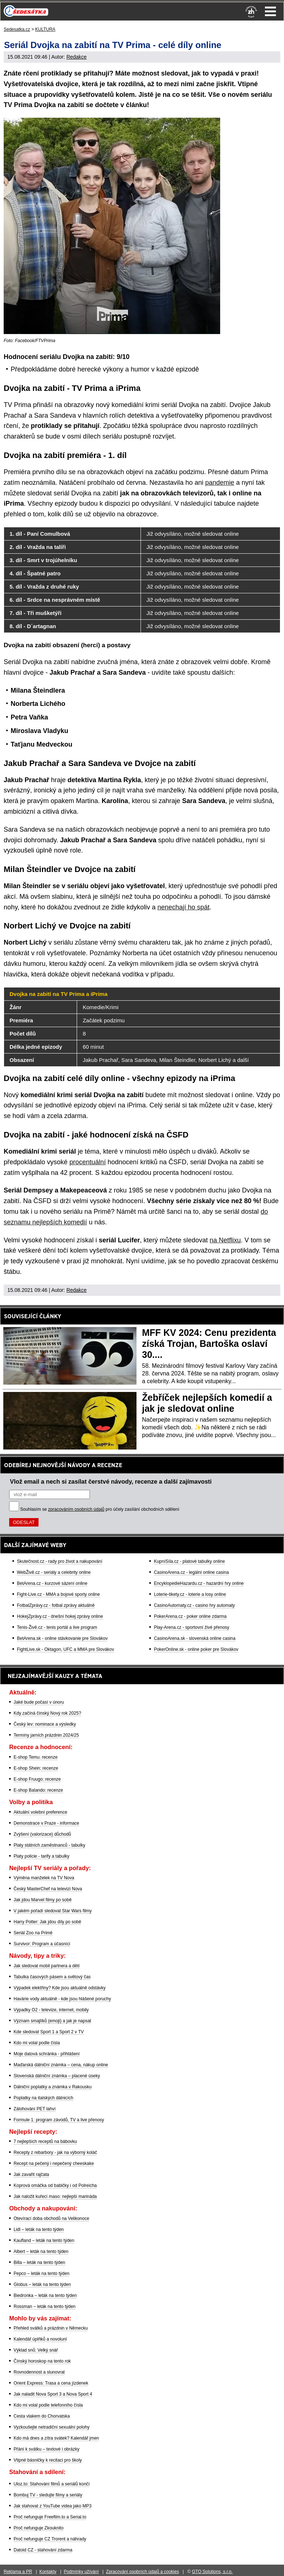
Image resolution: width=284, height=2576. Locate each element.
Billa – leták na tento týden (39, 2262)
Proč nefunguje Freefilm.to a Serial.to (50, 2517)
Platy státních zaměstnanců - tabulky (49, 1845)
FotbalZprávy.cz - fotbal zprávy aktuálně (56, 1605)
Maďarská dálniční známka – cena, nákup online (61, 2064)
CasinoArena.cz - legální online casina (191, 1572)
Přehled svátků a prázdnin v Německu (51, 2328)
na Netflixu (225, 1240)
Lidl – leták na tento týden (39, 2229)
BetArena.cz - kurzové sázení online (52, 1583)
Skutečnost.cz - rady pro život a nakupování (59, 1561)
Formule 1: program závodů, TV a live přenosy (59, 2119)
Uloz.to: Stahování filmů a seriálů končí (52, 2484)
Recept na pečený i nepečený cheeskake (54, 2163)
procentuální (87, 1162)
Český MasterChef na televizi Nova (48, 1888)
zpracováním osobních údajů (76, 1509)
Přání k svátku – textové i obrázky (46, 2449)
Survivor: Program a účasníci (42, 1943)
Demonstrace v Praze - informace (46, 1823)
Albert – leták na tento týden (41, 2251)
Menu (270, 11)
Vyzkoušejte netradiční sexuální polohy (52, 2427)
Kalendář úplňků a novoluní (40, 2339)
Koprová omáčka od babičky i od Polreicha (55, 2185)
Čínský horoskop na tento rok (42, 2361)
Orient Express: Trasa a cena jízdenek (51, 2383)
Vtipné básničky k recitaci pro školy (48, 2460)
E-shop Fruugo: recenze (37, 1779)
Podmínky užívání (81, 2571)
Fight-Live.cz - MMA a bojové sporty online (58, 1594)
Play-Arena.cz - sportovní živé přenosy (191, 1627)
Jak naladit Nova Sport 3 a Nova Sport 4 (53, 2394)
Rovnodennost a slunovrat (39, 2372)
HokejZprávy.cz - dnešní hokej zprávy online (60, 1616)
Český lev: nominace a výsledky (45, 1724)
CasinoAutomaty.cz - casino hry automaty (194, 1605)
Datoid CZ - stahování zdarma (43, 2550)
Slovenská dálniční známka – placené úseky (57, 2075)
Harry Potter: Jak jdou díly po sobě (47, 1921)
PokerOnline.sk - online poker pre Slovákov (196, 1649)
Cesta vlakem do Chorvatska (42, 2416)
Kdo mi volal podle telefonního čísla (48, 2405)
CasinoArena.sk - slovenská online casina (194, 1638)
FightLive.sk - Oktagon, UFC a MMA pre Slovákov (65, 1649)
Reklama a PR (18, 2571)
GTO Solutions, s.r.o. (212, 2571)
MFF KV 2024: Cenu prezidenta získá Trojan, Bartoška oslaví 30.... (209, 1343)
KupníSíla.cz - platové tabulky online (189, 1561)
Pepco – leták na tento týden (41, 2273)
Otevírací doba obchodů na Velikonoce (51, 2218)
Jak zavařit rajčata (31, 2174)
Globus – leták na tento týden (42, 2284)
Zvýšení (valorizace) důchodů (42, 1834)
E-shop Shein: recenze (36, 1768)
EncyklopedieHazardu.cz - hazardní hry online (199, 1583)
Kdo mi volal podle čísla (37, 2042)
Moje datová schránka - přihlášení (47, 2053)
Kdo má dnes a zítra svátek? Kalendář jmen (56, 2438)
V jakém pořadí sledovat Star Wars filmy (53, 1910)
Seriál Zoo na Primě (33, 1932)
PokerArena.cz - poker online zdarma (190, 1616)
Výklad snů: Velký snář (36, 2350)
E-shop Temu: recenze (36, 1757)
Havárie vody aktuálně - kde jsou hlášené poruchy (62, 1998)
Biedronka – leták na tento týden (45, 2295)
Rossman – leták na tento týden (45, 2306)
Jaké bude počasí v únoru (39, 1702)
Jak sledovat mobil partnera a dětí (47, 1965)
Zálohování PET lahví (35, 2108)
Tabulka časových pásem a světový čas (52, 1976)
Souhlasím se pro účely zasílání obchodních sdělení (99, 1509)
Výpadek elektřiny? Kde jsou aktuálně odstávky (60, 1987)
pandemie (219, 482)
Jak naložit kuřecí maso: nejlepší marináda (55, 2196)
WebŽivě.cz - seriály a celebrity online (54, 1572)
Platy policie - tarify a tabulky (41, 1856)
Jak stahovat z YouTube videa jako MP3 (52, 2506)
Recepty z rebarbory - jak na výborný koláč (55, 2152)
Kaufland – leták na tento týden (44, 2240)
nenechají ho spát (183, 907)
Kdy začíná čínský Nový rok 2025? (47, 1713)
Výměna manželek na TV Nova (44, 1877)
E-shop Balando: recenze (38, 1790)
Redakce (76, 57)
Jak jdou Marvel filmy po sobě (43, 1899)
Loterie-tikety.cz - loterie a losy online (190, 1594)
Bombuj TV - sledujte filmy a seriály (48, 2495)
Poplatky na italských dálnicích (43, 2097)
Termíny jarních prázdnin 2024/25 (46, 1735)
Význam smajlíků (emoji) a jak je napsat (52, 2020)
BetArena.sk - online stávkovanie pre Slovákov (62, 1638)
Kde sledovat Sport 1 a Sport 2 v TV (49, 2031)
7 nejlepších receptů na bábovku (45, 2141)
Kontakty (48, 2571)
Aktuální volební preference (40, 1812)
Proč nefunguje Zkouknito (38, 2528)
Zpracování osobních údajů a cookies (142, 2571)
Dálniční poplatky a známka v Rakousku (53, 2086)
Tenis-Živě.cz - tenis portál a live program (57, 1627)
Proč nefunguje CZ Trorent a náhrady (50, 2539)
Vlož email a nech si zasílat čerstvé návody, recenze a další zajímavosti (111, 1481)
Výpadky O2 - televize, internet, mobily (51, 2009)
